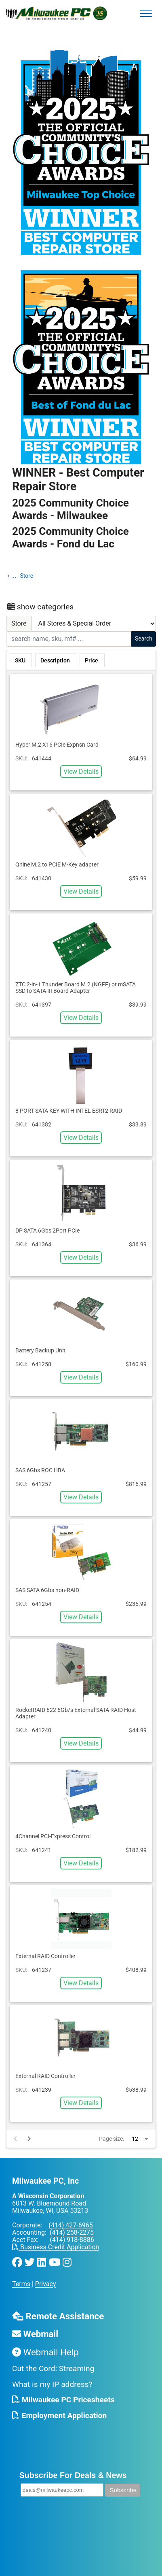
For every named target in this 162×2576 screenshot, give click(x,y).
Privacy (45, 2284)
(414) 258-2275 (72, 2232)
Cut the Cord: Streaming (53, 2368)
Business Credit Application (55, 2247)
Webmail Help (45, 2352)
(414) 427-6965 (70, 2225)
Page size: (111, 2138)
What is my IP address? (52, 2384)
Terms (21, 2284)
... (14, 575)
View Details (81, 771)
